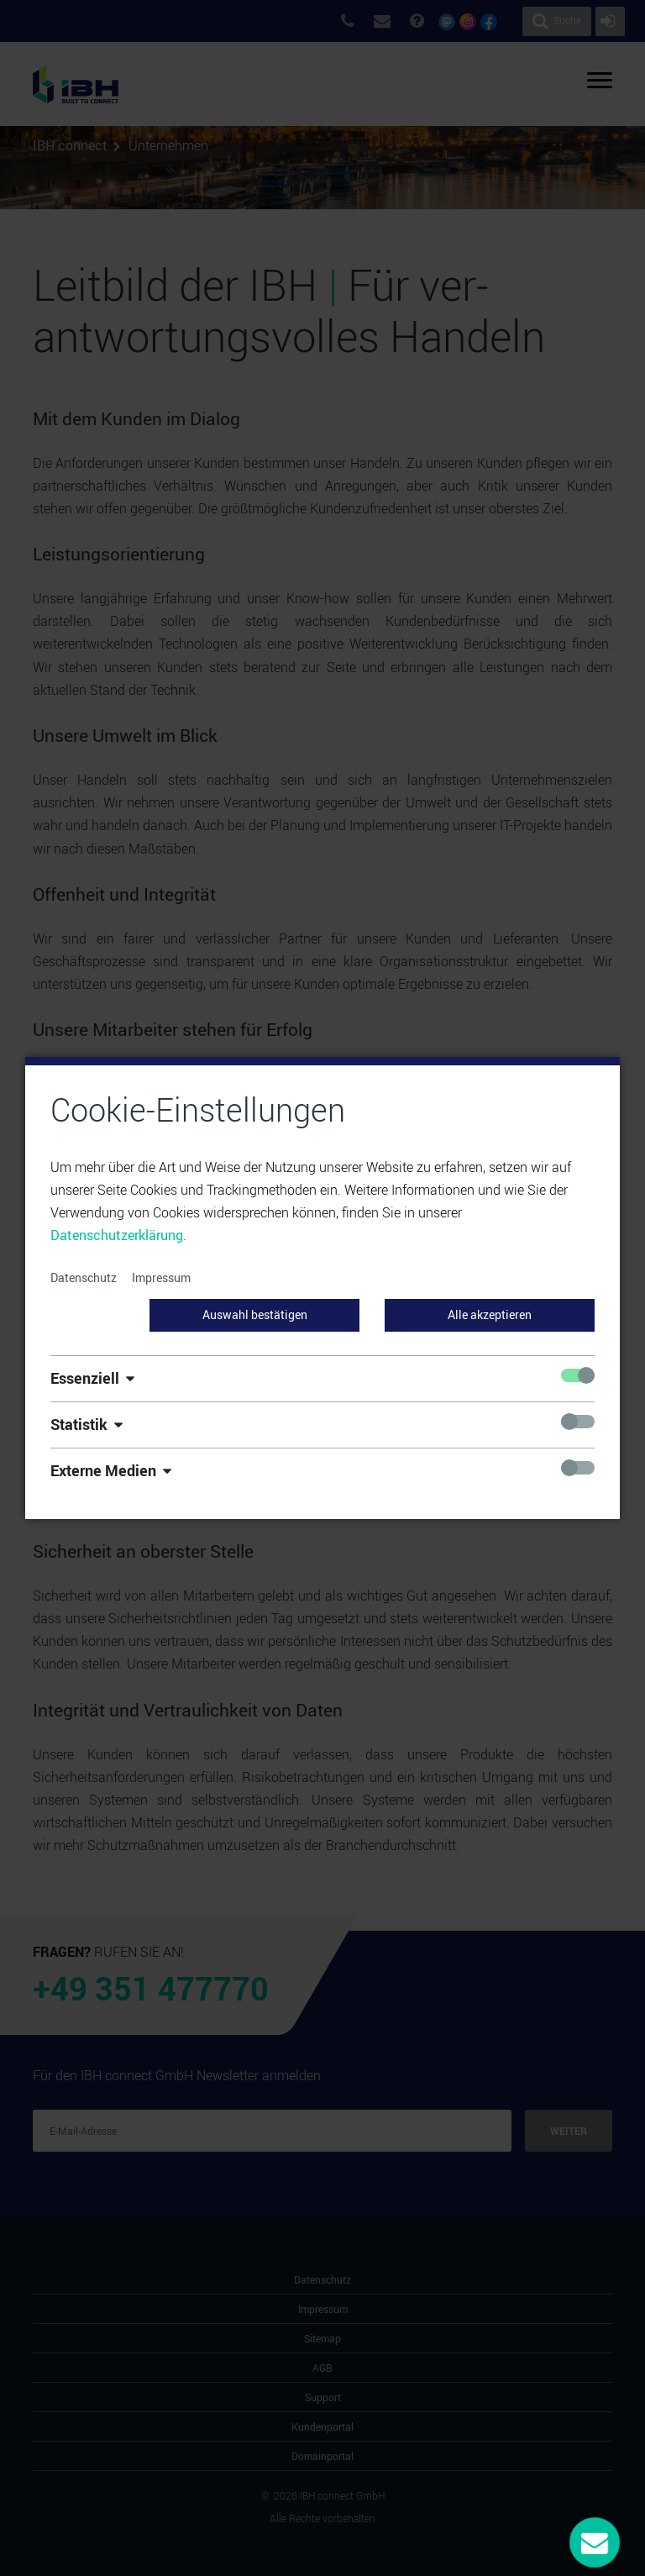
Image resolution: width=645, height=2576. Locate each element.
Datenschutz (83, 1277)
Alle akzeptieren (490, 1314)
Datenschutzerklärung (116, 1235)
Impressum (161, 1277)
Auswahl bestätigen (254, 1314)
